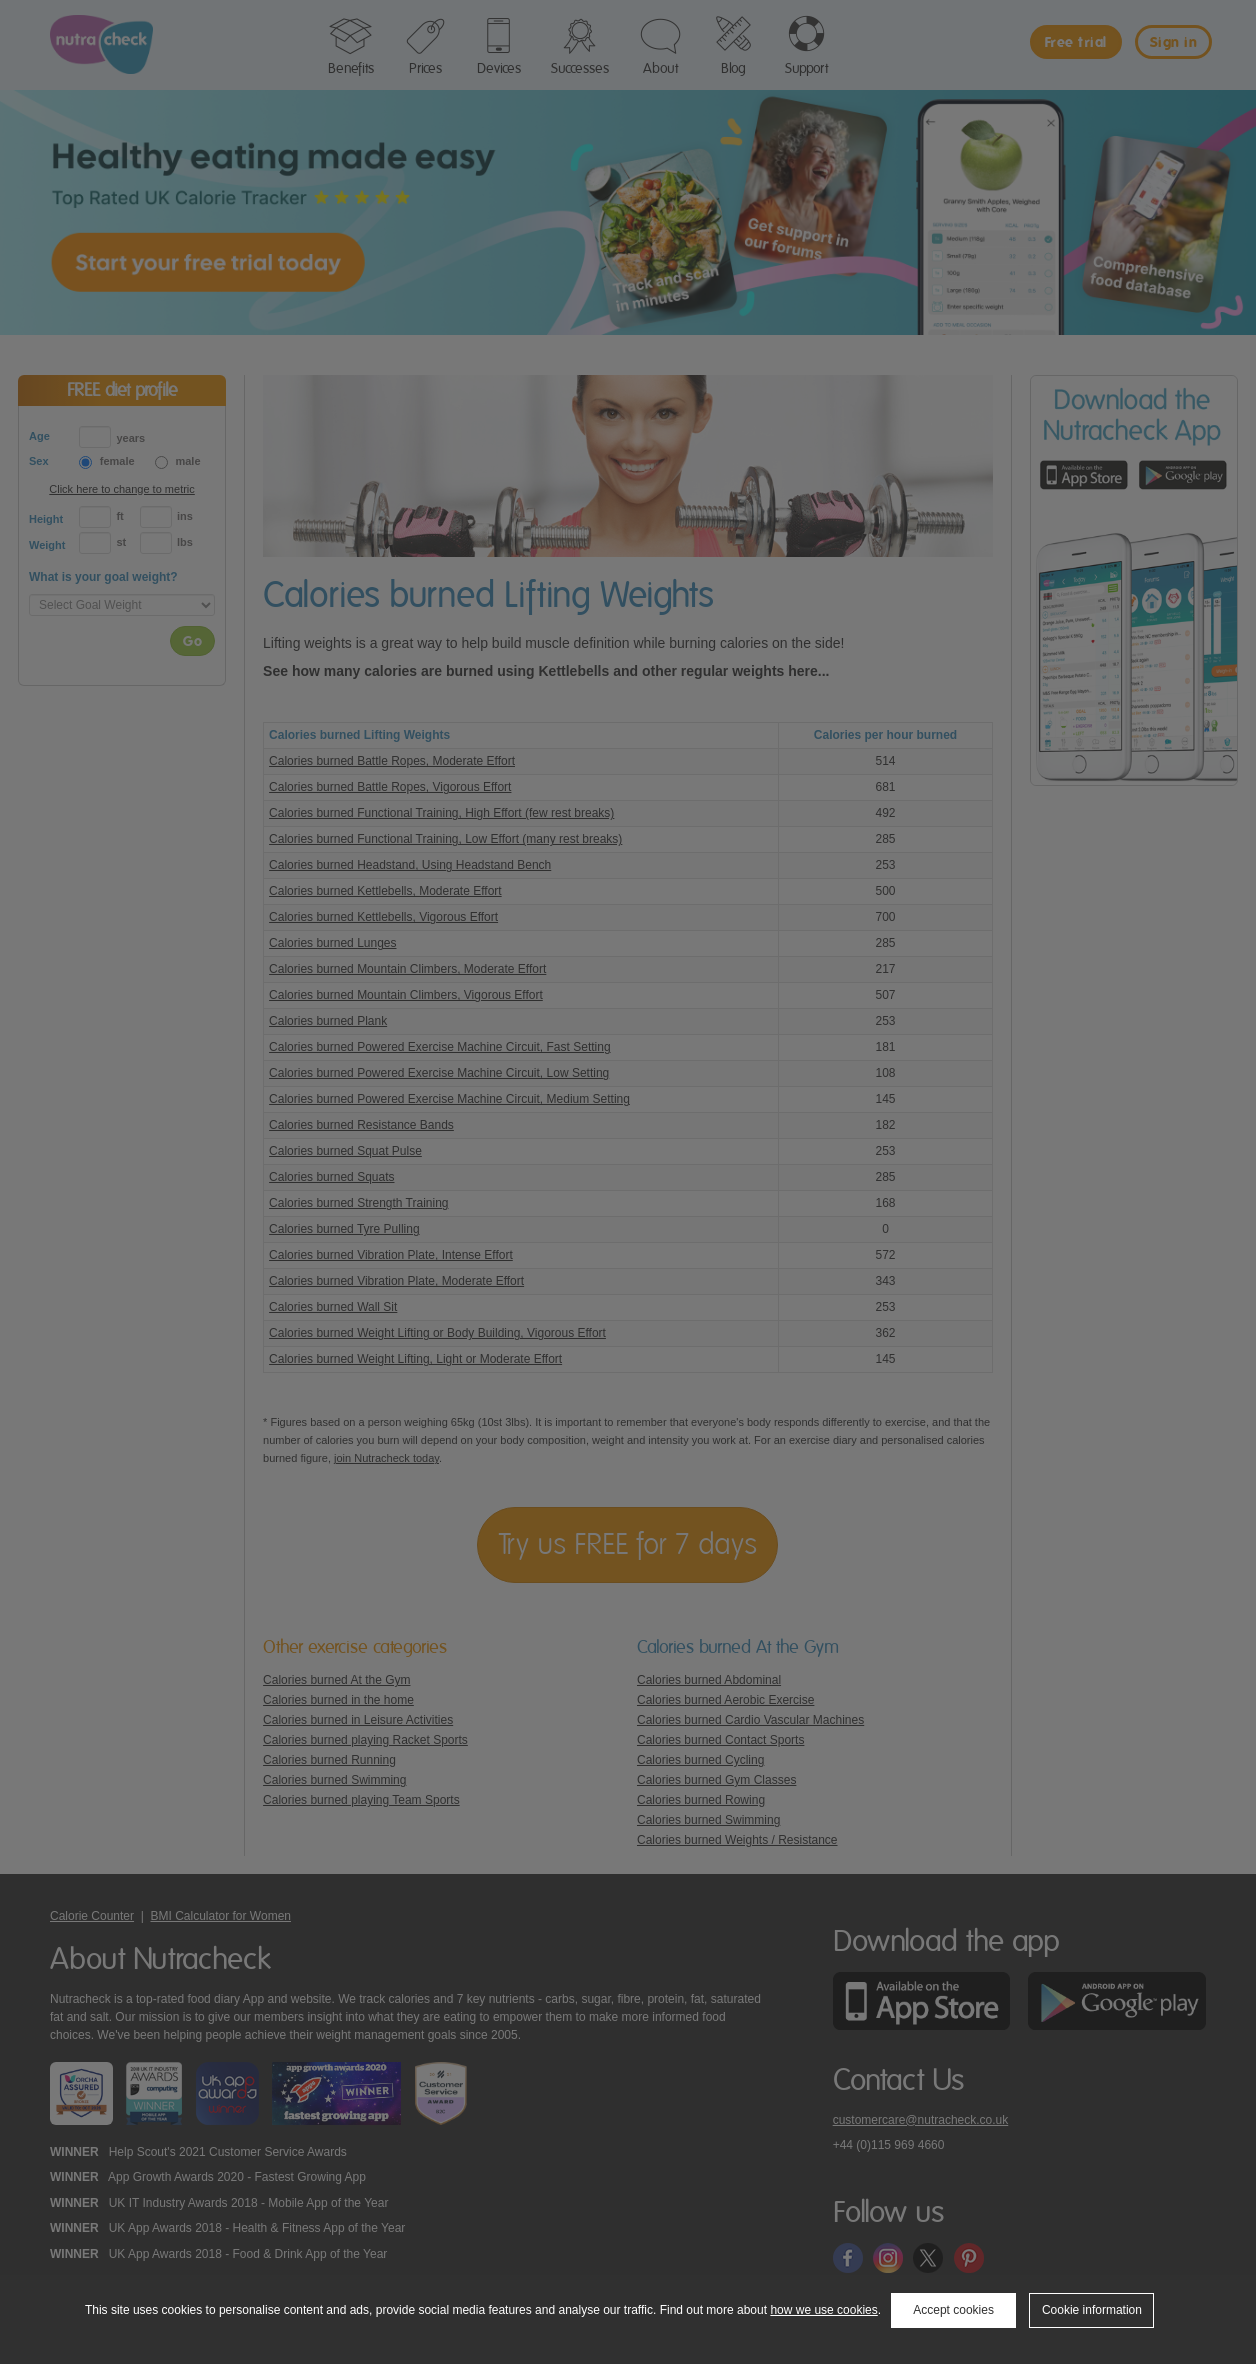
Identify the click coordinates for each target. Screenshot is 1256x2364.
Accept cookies (953, 2310)
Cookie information (1092, 2310)
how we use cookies (823, 2310)
